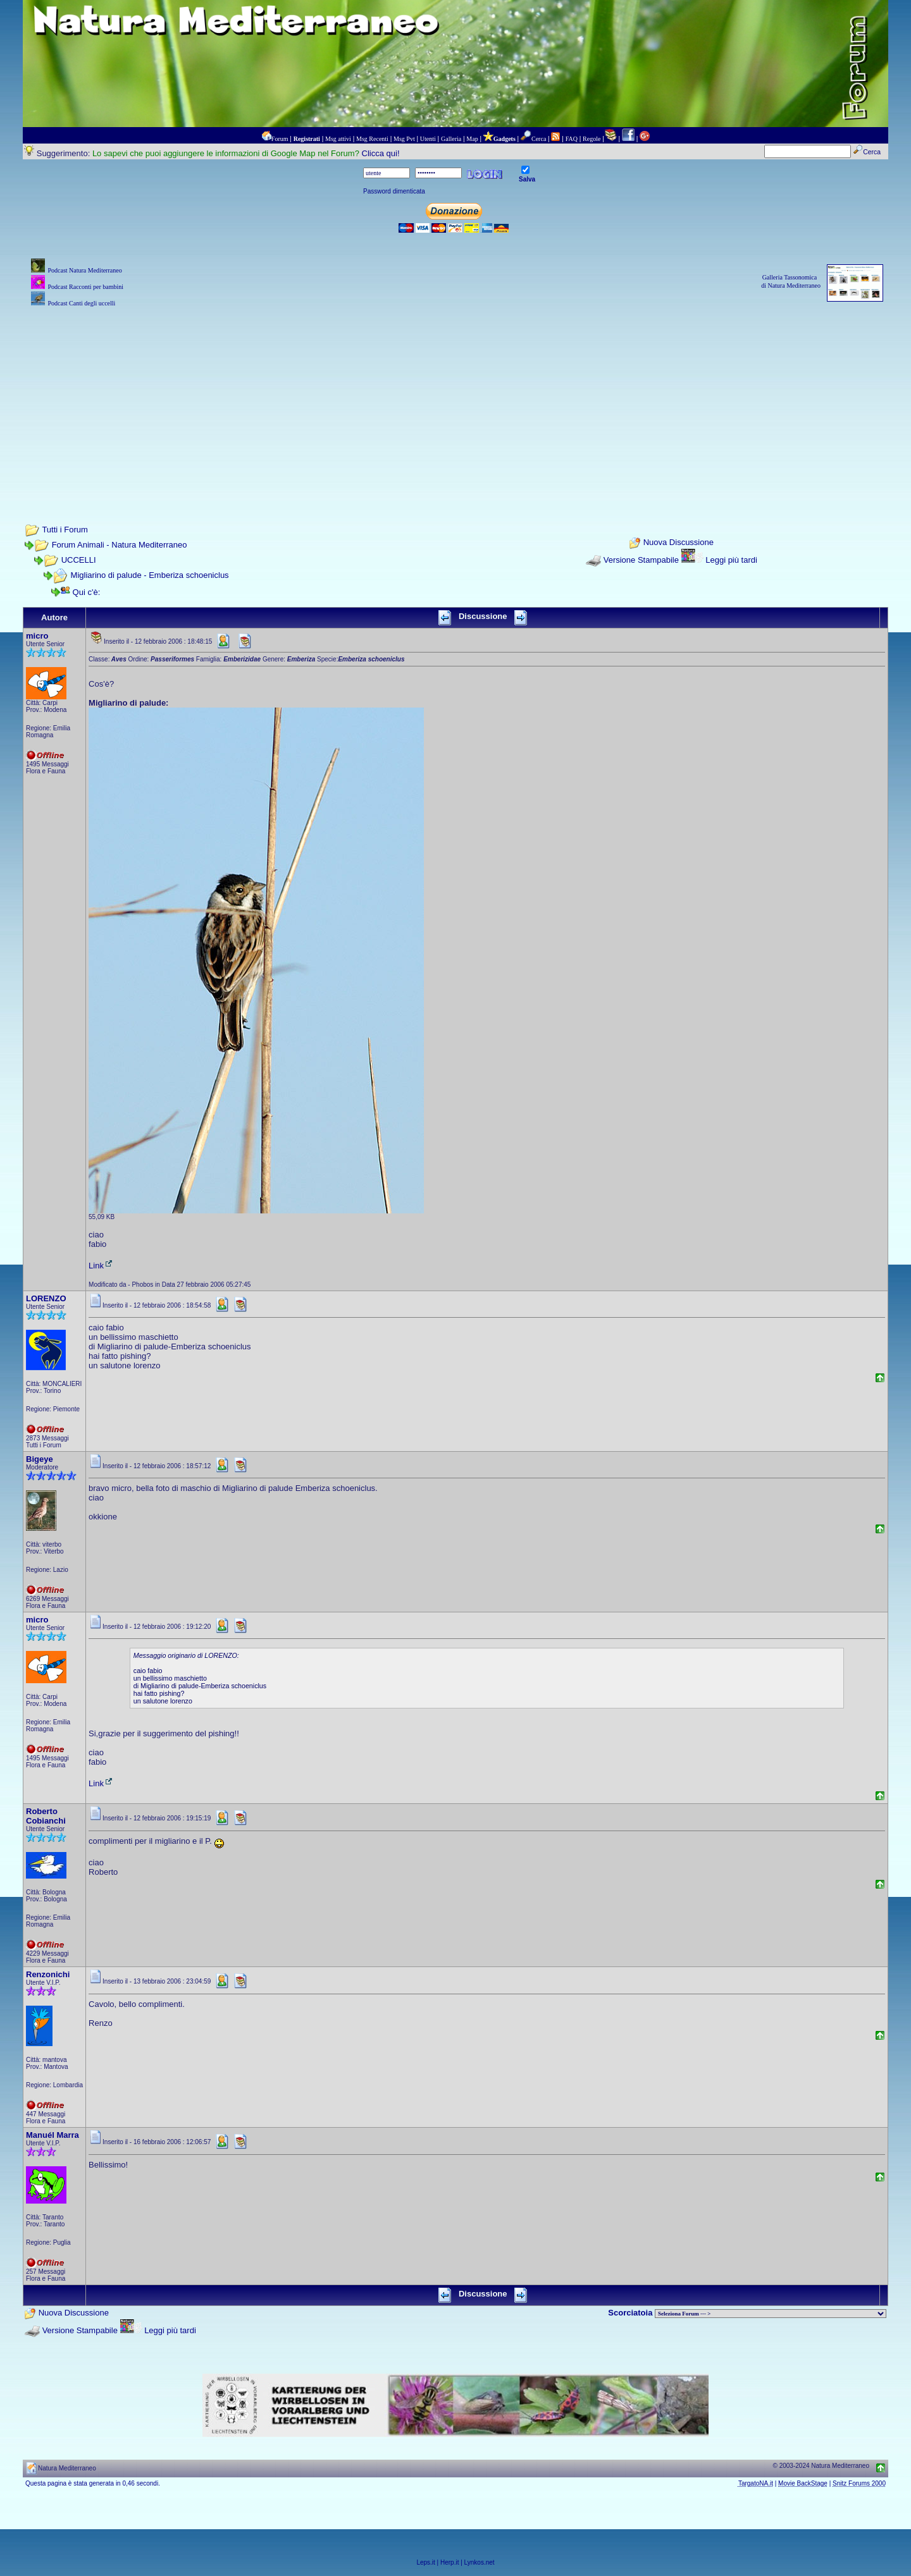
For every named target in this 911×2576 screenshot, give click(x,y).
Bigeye (39, 1459)
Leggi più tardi (731, 560)
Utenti (428, 138)
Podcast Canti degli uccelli (81, 303)
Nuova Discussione (678, 543)
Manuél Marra (52, 2135)
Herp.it (449, 2562)
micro (37, 636)
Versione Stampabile (641, 560)
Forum (279, 138)
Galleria (451, 138)
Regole (591, 138)
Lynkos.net (479, 2562)
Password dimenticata (394, 191)
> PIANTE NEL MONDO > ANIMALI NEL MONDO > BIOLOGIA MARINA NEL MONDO (770, 2313)
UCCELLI (78, 560)
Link (101, 1265)
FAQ (572, 138)
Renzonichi (48, 1974)
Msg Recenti (372, 138)
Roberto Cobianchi (46, 1815)
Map (472, 138)
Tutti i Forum (64, 529)
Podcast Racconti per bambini (85, 286)
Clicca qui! (381, 153)
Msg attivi (338, 138)
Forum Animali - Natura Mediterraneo (119, 544)
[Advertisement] (455, 398)
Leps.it (425, 2562)
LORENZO (46, 1298)
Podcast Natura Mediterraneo (84, 270)
